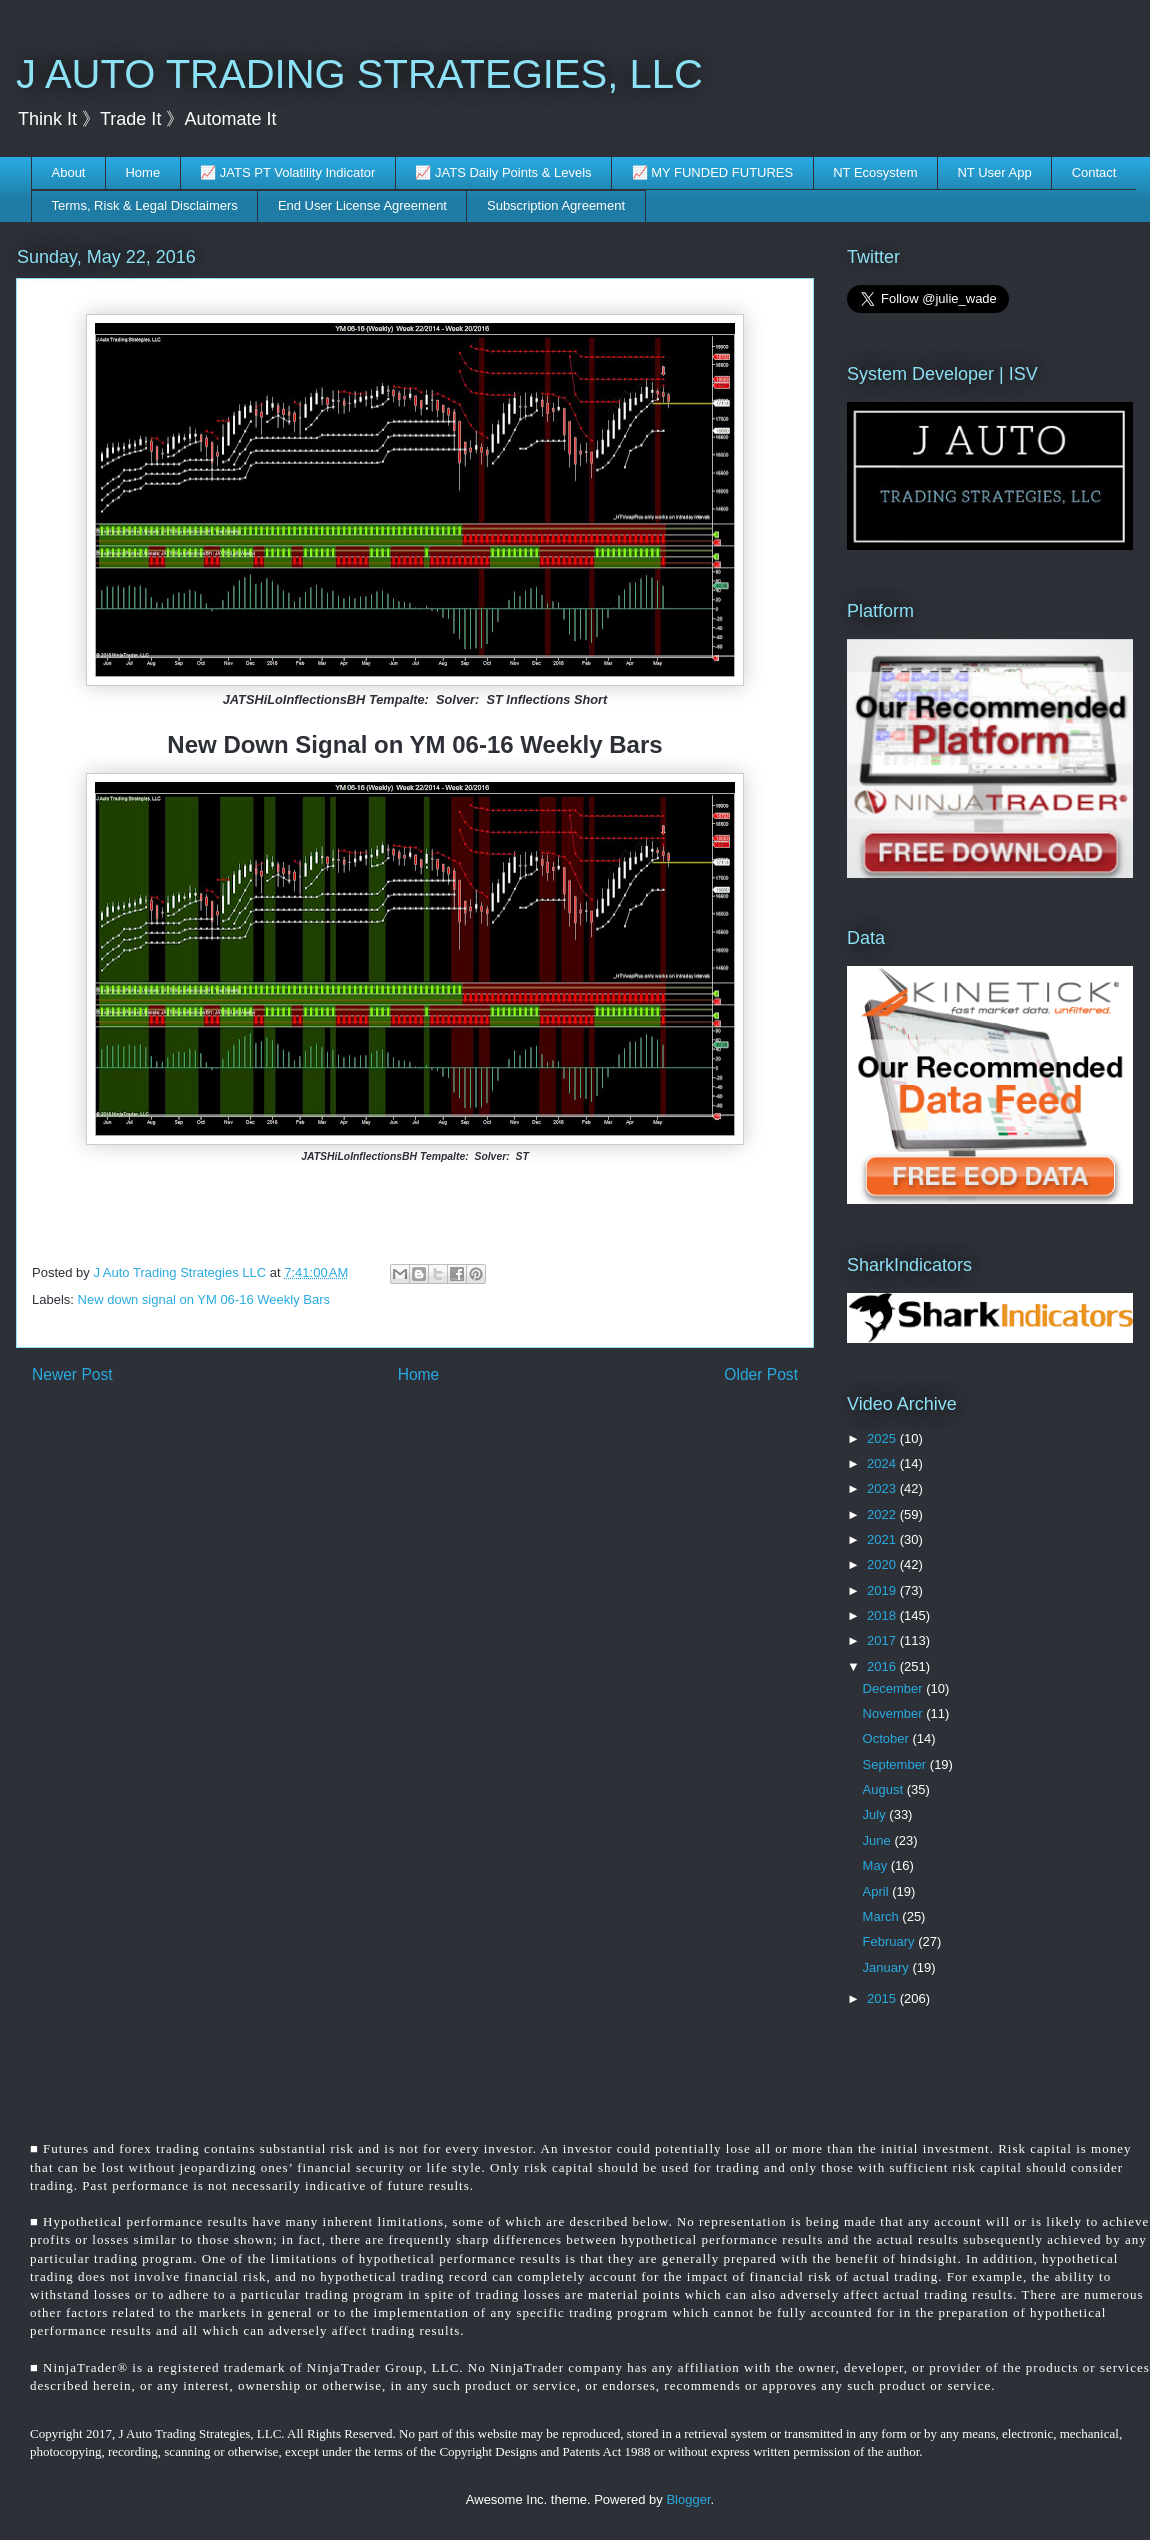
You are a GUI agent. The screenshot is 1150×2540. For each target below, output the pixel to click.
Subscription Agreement (556, 205)
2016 (883, 1666)
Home (142, 172)
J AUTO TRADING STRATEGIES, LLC (359, 74)
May (877, 1865)
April (878, 1891)
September (896, 1764)
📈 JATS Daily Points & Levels (503, 172)
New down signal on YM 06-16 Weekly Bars (204, 1299)
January (888, 1967)
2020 (883, 1564)
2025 (883, 1438)
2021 (883, 1539)
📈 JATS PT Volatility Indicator (287, 172)
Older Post (761, 1374)
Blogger (688, 2499)
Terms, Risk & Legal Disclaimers (145, 205)
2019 (883, 1590)
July (876, 1814)
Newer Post (72, 1374)
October (888, 1738)
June (879, 1840)
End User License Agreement (362, 205)
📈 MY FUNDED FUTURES (713, 172)
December (895, 1688)
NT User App (994, 172)
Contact (1094, 172)
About (69, 172)
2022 (883, 1514)
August (885, 1789)
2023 (883, 1488)
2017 (883, 1640)
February (891, 1941)
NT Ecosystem (875, 172)
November (895, 1713)
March (883, 1916)
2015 (883, 1998)
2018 (883, 1615)
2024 (883, 1463)
